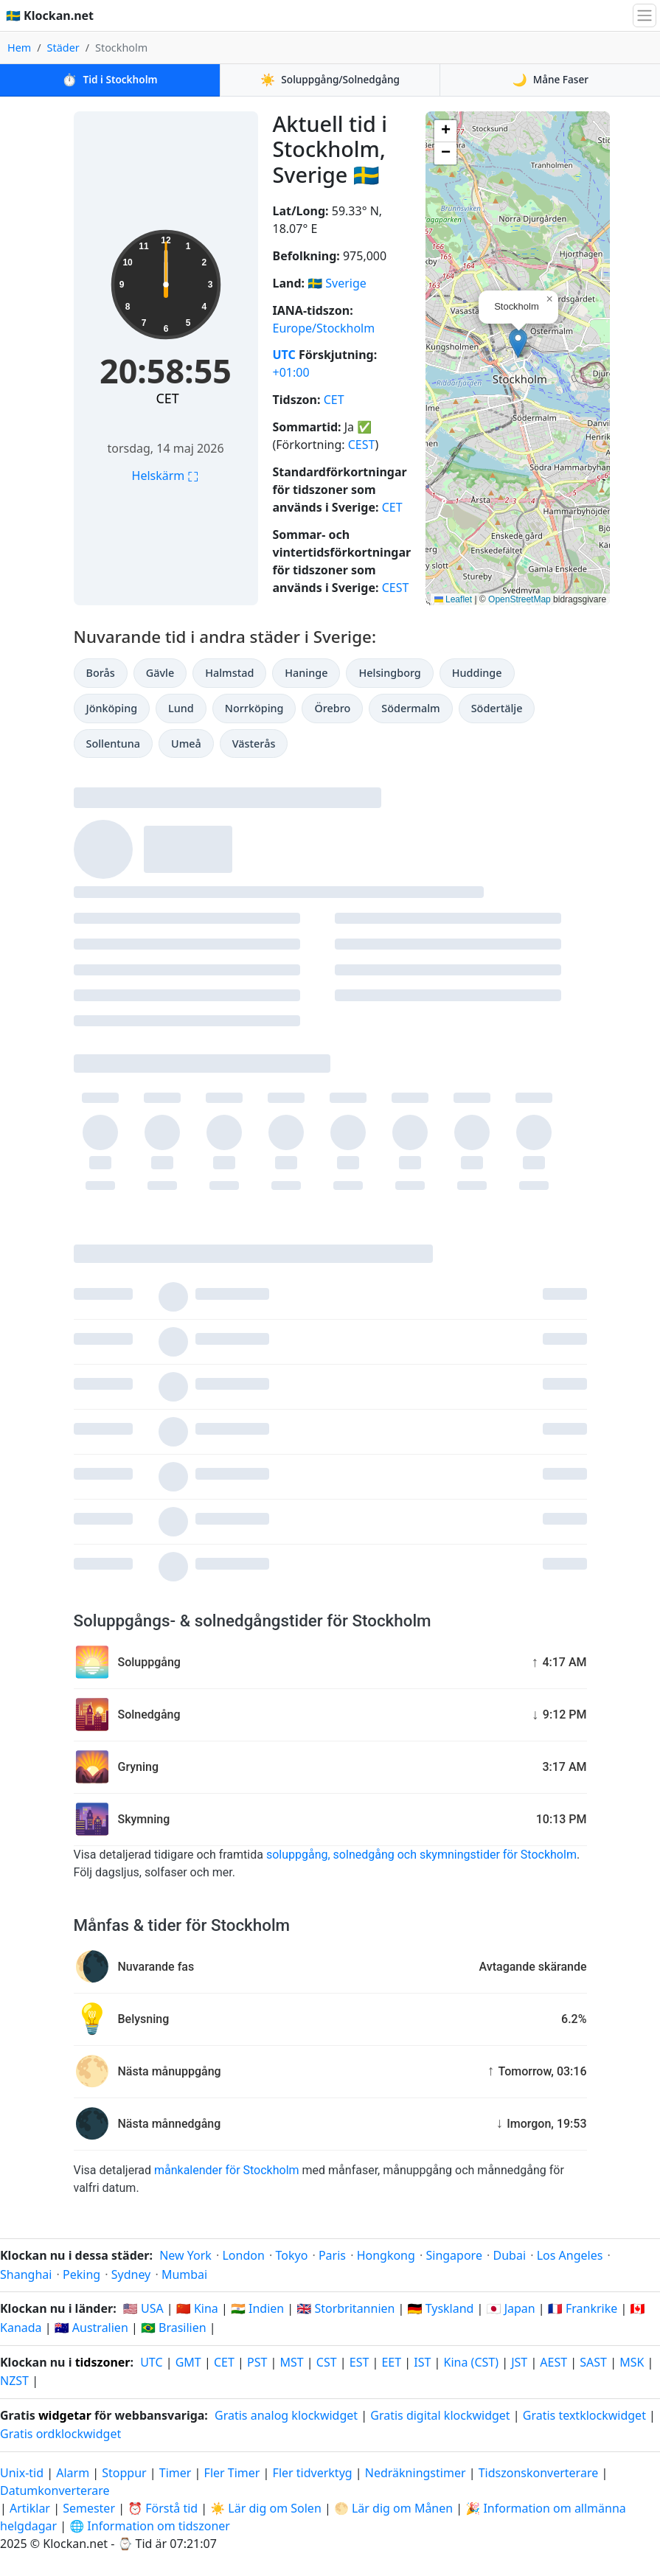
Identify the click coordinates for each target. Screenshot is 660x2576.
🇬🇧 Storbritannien (345, 2308)
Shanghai (26, 2274)
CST (326, 2362)
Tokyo (291, 2255)
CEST (361, 444)
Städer (63, 48)
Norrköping (254, 708)
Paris (332, 2255)
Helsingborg (389, 673)
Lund (181, 708)
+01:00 (291, 372)
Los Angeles (570, 2255)
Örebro (332, 708)
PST (257, 2362)
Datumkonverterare (55, 2490)
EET (391, 2362)
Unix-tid (22, 2473)
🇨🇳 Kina (197, 2308)
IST (422, 2362)
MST (291, 2362)
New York (185, 2255)
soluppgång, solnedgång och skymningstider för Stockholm (421, 1855)
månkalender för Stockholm (226, 2170)
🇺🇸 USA (143, 2308)
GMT (188, 2362)
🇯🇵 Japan (511, 2308)
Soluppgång (330, 80)
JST (519, 2362)
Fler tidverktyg (314, 2473)
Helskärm (166, 475)
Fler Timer (232, 2473)
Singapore (453, 2255)
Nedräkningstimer (417, 2473)
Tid (110, 80)
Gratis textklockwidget (584, 2415)
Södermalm (410, 708)
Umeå (186, 744)
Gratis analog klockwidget (286, 2415)
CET (167, 398)
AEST (553, 2362)
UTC (284, 355)
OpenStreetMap (519, 599)
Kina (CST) (471, 2362)
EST (359, 2362)
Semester (89, 2508)
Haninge (306, 673)
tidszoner (103, 2362)
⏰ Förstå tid (163, 2508)
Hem (19, 48)
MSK (631, 2362)
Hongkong (386, 2255)
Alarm (72, 2473)
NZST (14, 2381)
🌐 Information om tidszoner (149, 2526)
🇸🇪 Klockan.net (50, 15)
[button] (518, 343)
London (243, 2255)
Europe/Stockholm (324, 328)
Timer (175, 2473)
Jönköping (112, 708)
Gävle (160, 673)
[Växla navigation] (644, 15)
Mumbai (184, 2274)
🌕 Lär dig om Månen (393, 2508)
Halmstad (229, 673)
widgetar (64, 2415)
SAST (593, 2362)
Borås (100, 673)
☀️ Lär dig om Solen (265, 2508)
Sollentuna (113, 744)
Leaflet (453, 599)
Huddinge (477, 673)
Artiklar (30, 2508)
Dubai (510, 2255)
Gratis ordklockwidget (60, 2434)
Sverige (346, 283)
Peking (81, 2274)
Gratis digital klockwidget (440, 2415)
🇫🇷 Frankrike (582, 2308)
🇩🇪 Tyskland (441, 2308)
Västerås (254, 744)
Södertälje (497, 708)
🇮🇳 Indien (257, 2308)
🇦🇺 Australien (91, 2327)
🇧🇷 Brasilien (173, 2327)
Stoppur (124, 2473)
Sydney (131, 2274)
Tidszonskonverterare (540, 2473)
